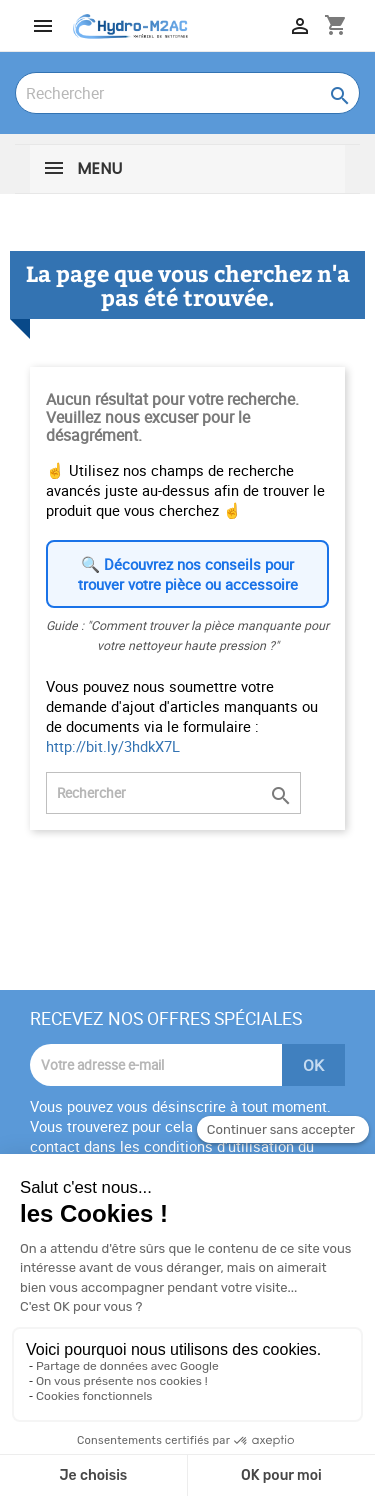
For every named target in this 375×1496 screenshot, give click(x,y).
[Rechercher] (187, 93)
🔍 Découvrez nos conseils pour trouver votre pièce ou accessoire (188, 574)
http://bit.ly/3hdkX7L (113, 746)
